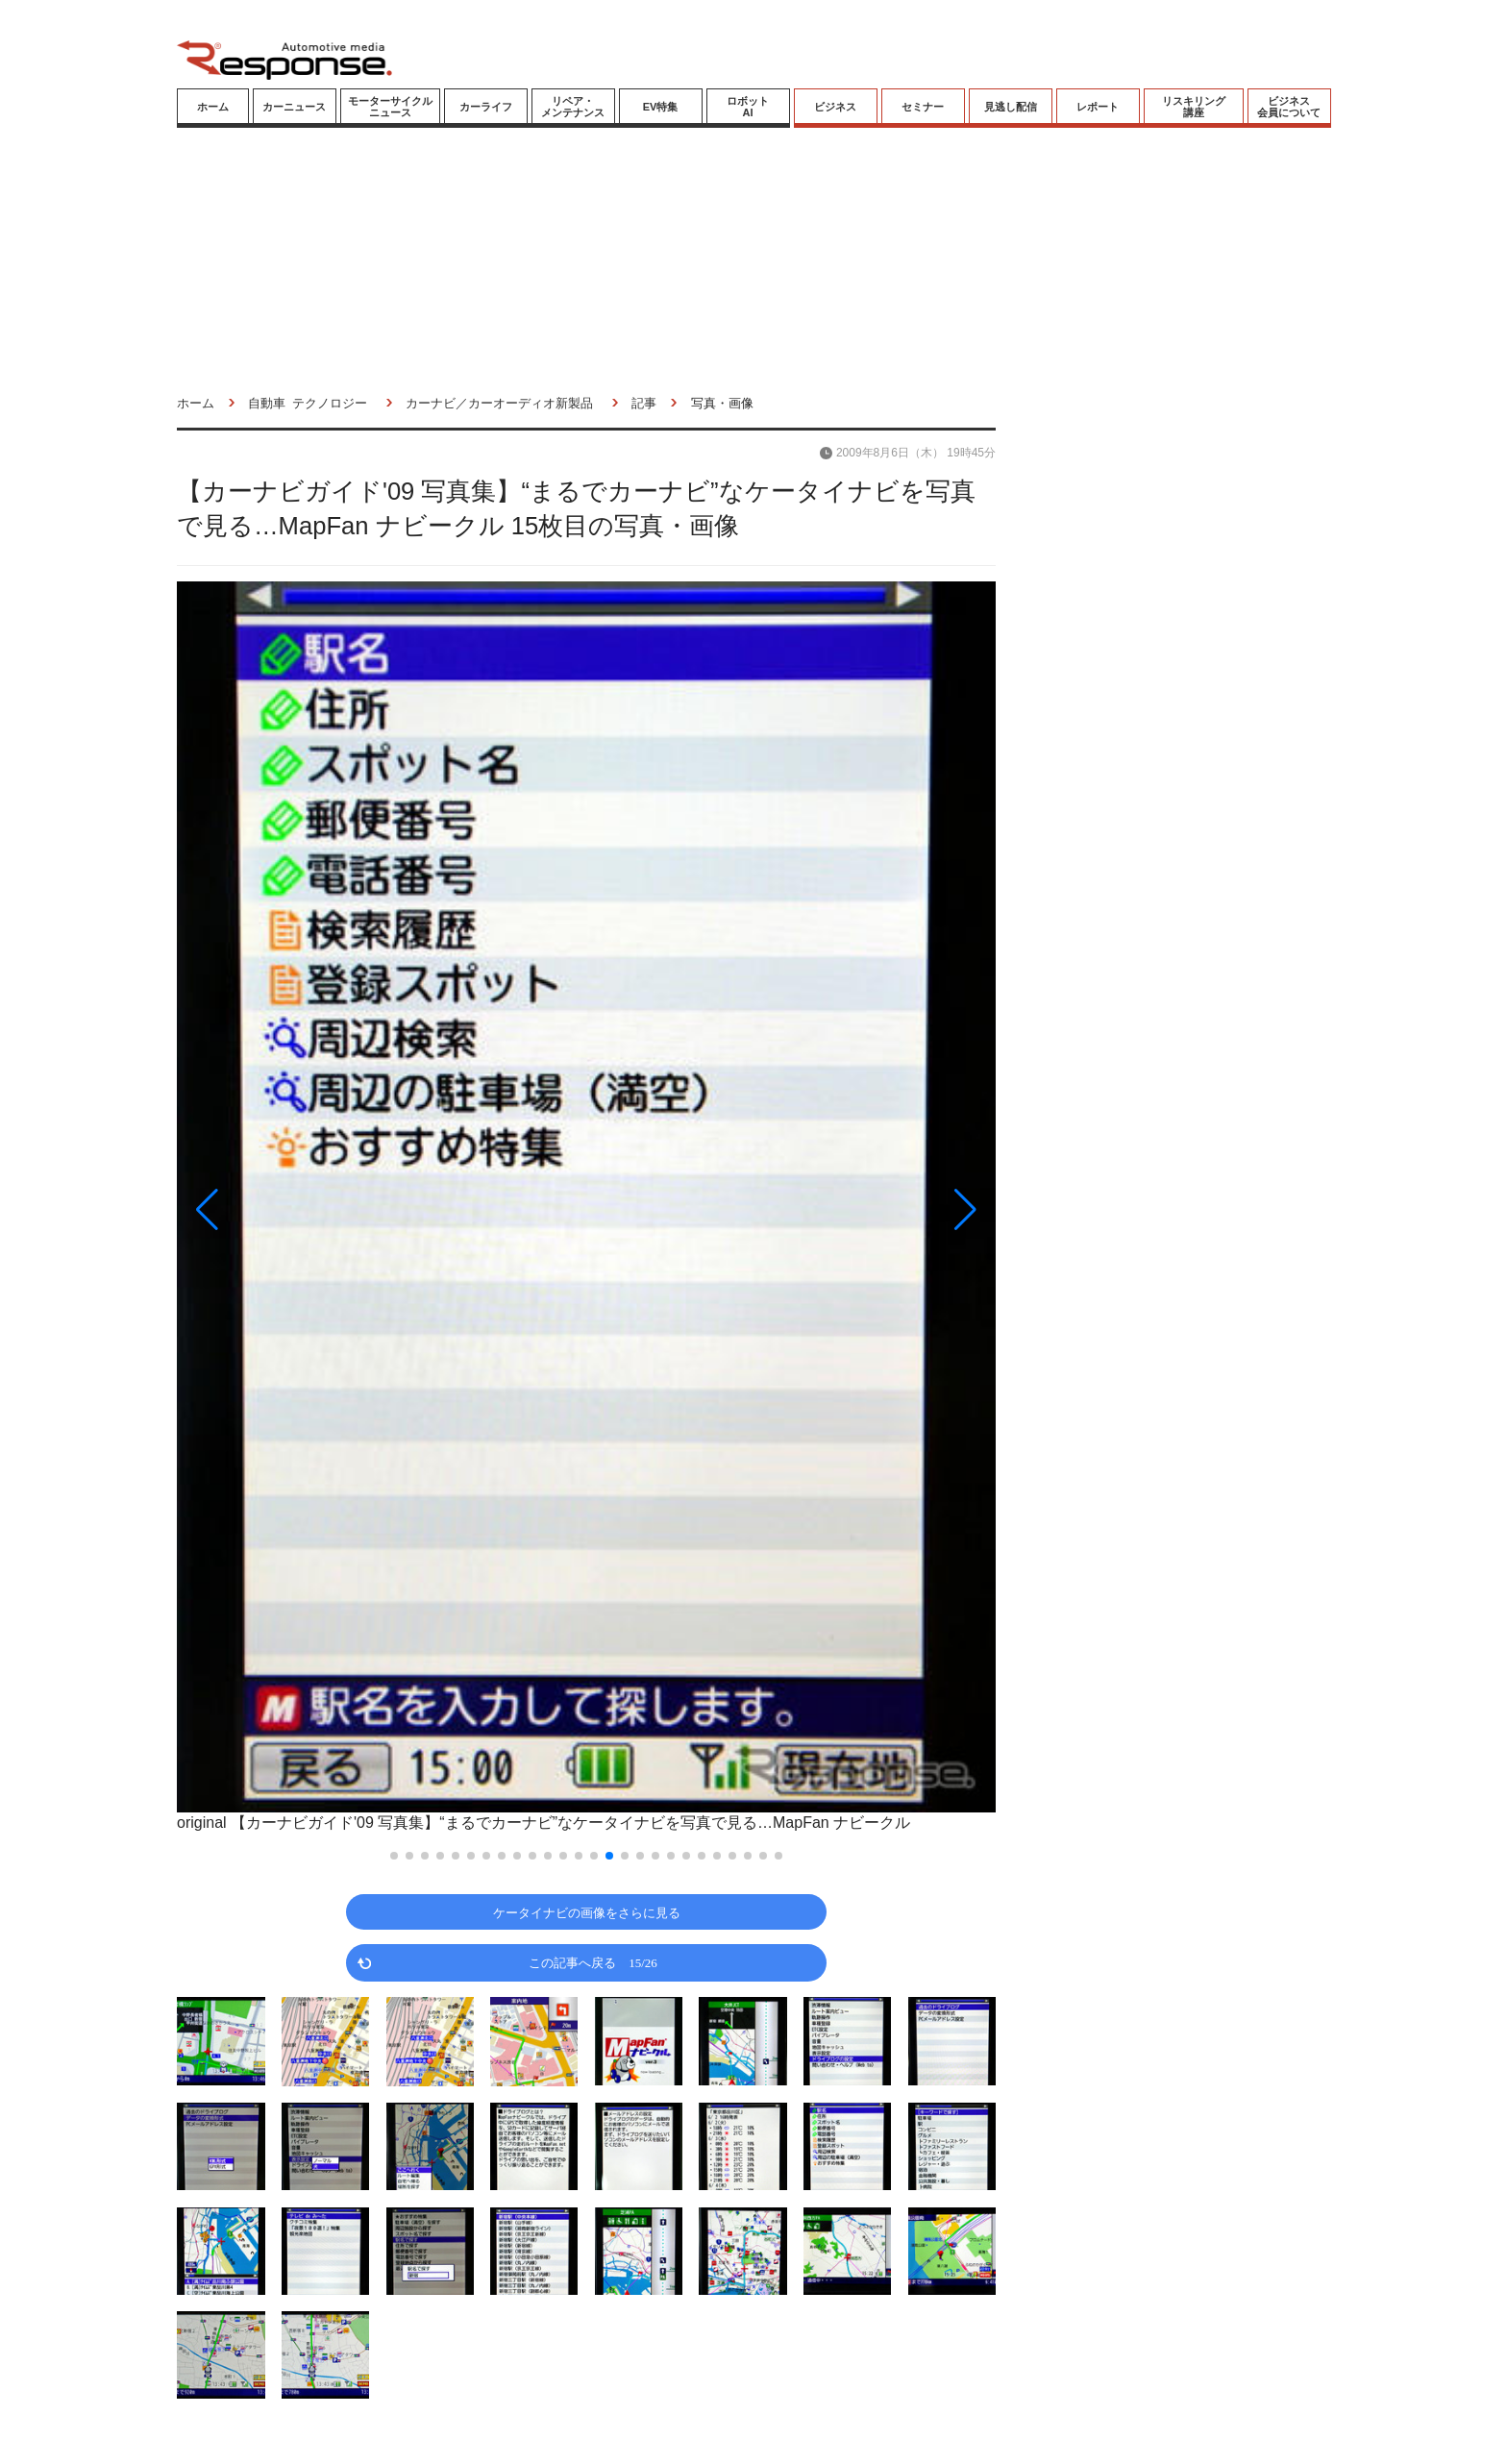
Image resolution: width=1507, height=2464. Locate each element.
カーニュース (294, 106)
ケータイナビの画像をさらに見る (586, 1912)
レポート (1097, 106)
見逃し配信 (1010, 106)
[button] (300, 1209)
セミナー (923, 106)
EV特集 (661, 106)
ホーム (213, 106)
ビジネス (835, 106)
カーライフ (485, 106)
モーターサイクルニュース (390, 106)
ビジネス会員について (1289, 106)
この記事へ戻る (593, 1962)
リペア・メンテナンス (573, 106)
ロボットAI (748, 106)
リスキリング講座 (1193, 106)
